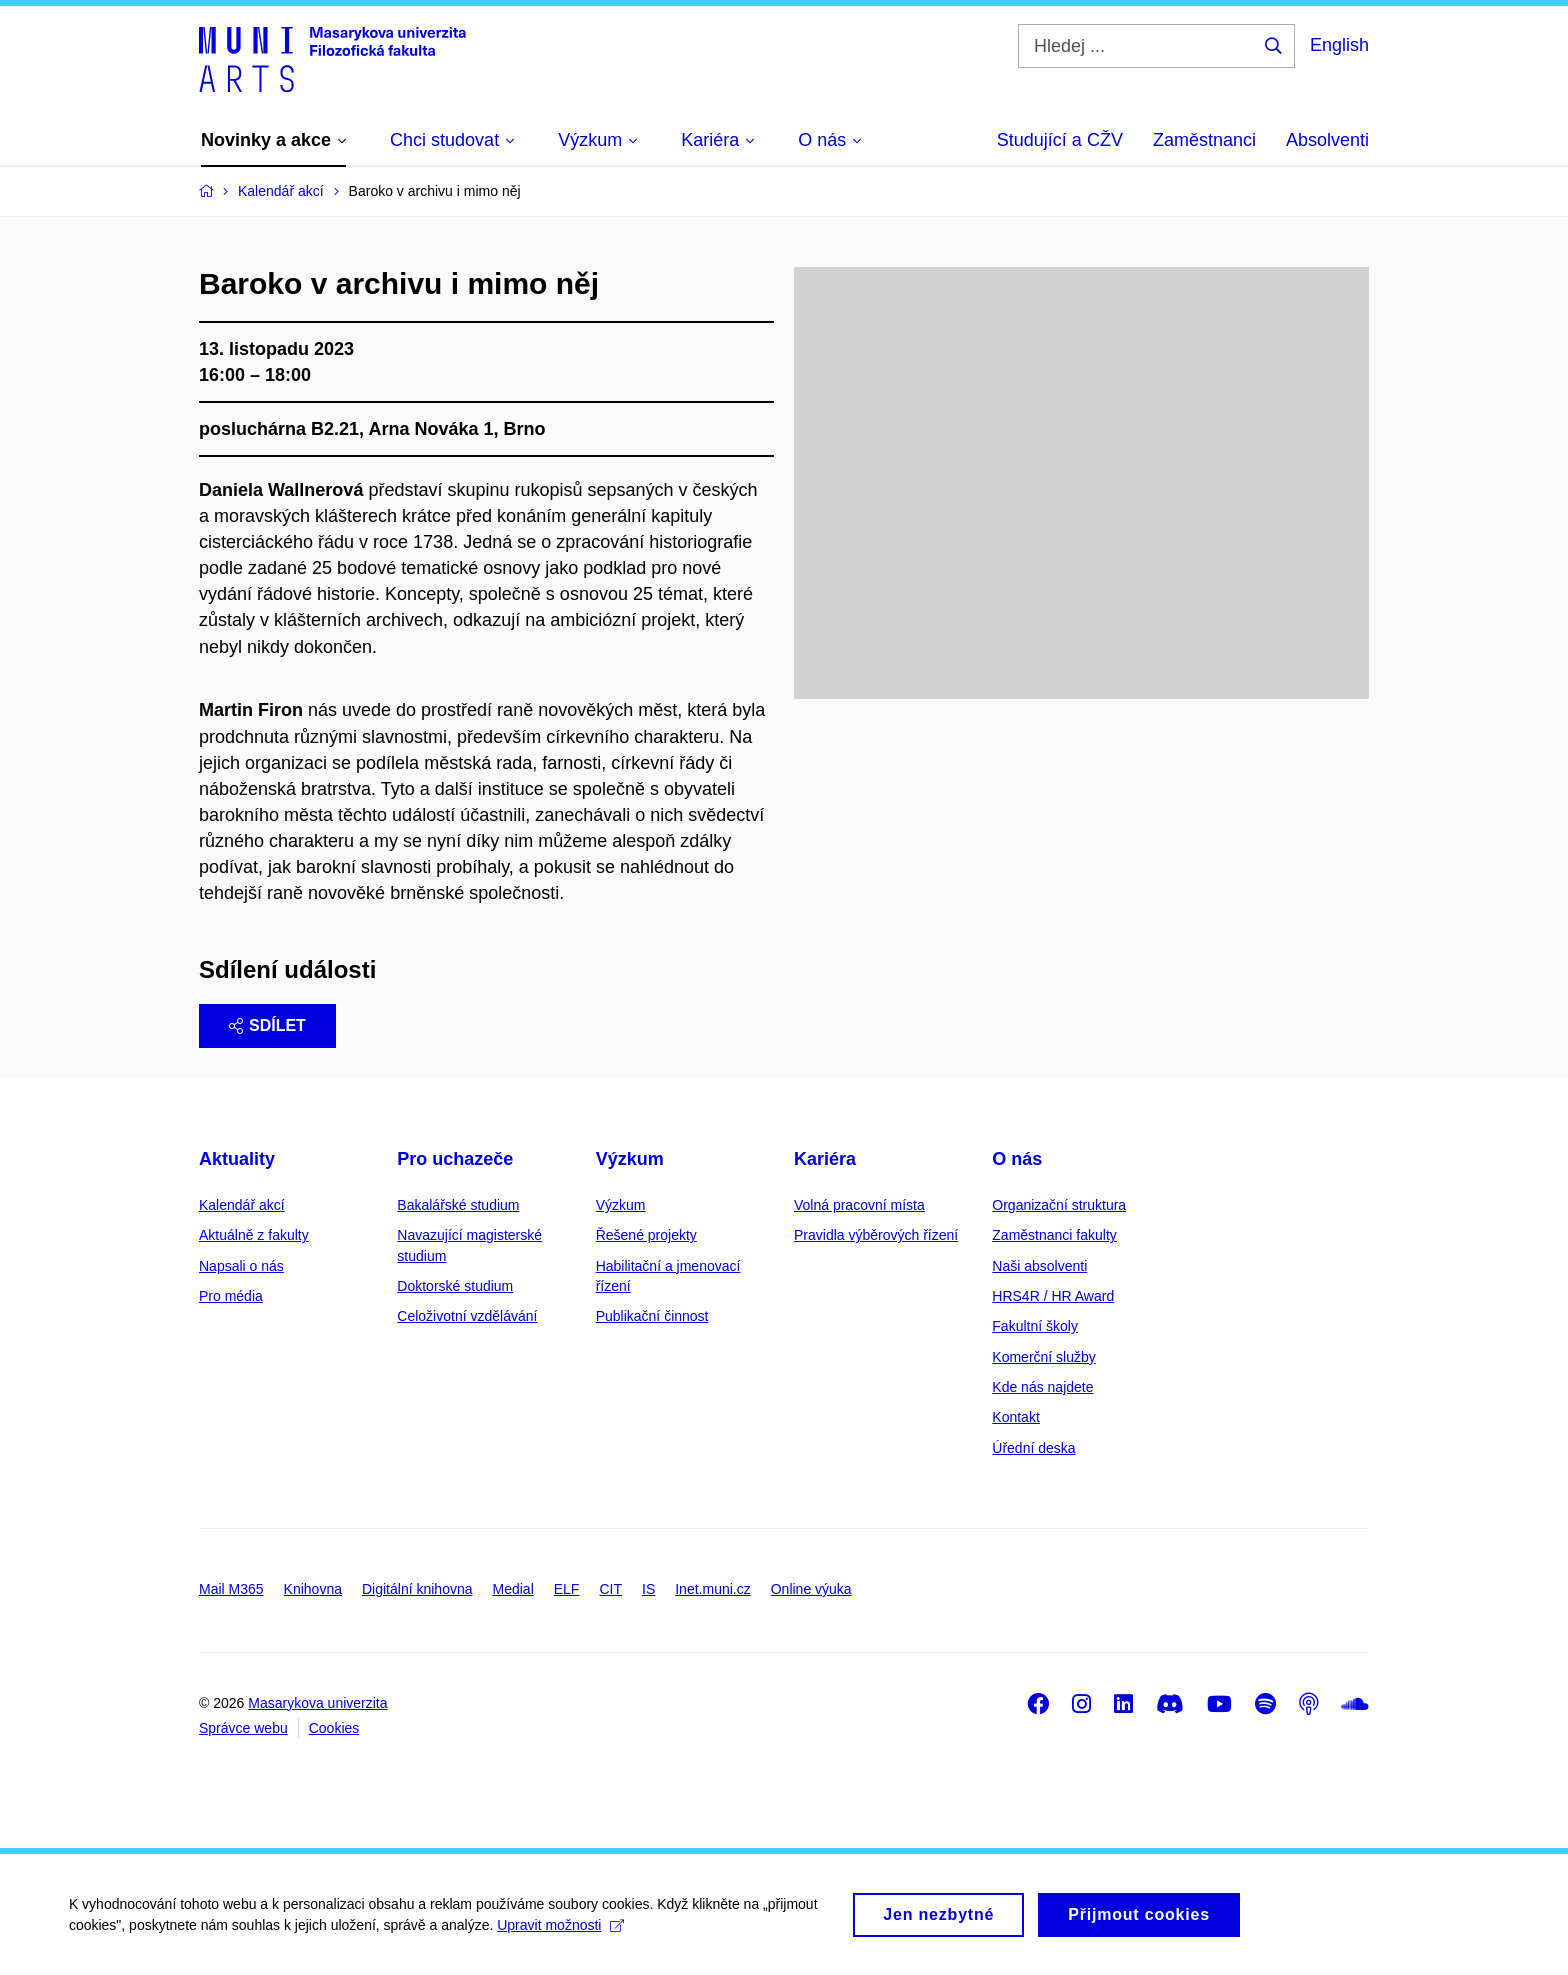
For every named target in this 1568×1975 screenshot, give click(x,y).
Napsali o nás (241, 1266)
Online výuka (811, 1589)
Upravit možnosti (561, 1935)
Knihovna (313, 1589)
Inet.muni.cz (712, 1589)
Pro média (231, 1296)
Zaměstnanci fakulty (1054, 1235)
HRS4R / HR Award (1053, 1296)
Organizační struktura (1059, 1205)
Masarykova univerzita (317, 1703)
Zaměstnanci (1204, 140)
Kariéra (825, 1159)
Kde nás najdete (1042, 1387)
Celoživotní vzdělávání (467, 1316)
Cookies (334, 1728)
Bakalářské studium (458, 1205)
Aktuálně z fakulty (254, 1235)
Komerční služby (1043, 1357)
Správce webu (243, 1728)
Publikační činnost (652, 1316)
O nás (1017, 1159)
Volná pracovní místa (859, 1205)
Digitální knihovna (417, 1589)
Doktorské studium (455, 1286)
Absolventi (1327, 140)
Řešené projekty (646, 1235)
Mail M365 (231, 1589)
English (1339, 45)
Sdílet (267, 1025)
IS (648, 1589)
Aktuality (237, 1159)
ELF (567, 1589)
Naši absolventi (1039, 1266)
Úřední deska (1033, 1448)
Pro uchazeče (455, 1159)
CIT (610, 1589)
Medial (513, 1589)
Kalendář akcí (242, 1205)
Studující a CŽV (1060, 140)
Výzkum (630, 1159)
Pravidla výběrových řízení (876, 1235)
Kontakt (1015, 1417)
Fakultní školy (1035, 1326)
